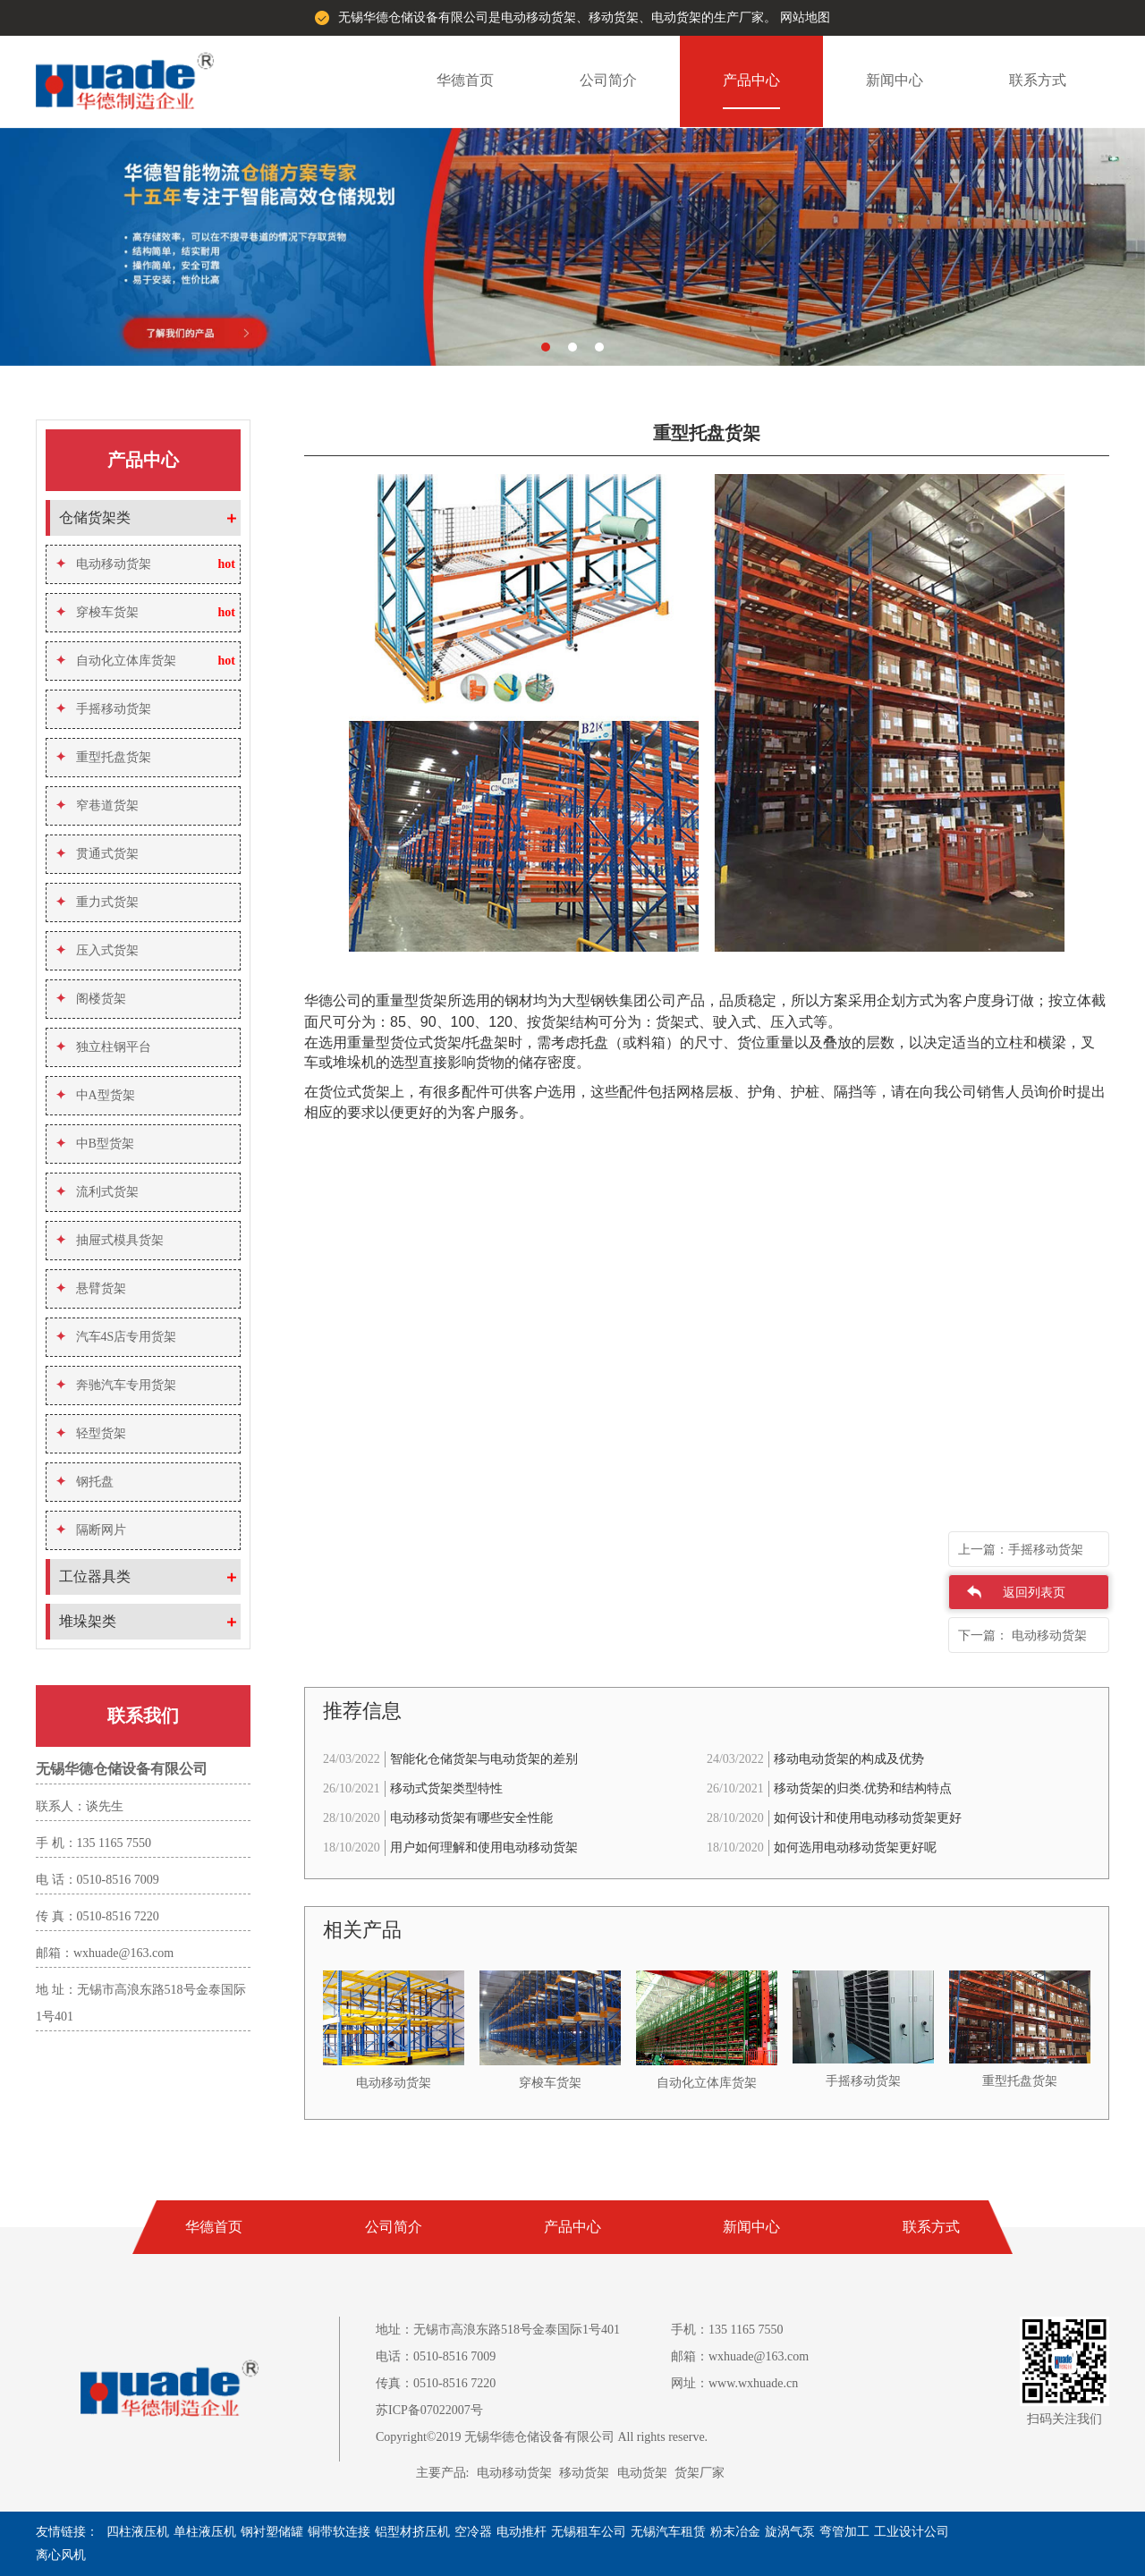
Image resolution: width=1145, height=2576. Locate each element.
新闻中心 (894, 80)
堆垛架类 (87, 1621)
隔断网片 (90, 1530)
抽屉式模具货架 (109, 1240)
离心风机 (61, 2555)
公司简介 (608, 80)
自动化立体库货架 (115, 660)
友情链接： (67, 2531)
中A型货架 (95, 1095)
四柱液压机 (137, 2531)
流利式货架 (97, 1192)
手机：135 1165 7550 (727, 2329)
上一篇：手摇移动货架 (1020, 1549)
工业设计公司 (911, 2531)
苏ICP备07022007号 (429, 2410)
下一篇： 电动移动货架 (1022, 1635)
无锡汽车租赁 (668, 2531)
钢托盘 (84, 1481)
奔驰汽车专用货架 (115, 1385)
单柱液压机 (205, 2531)
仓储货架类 (95, 517)
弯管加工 (844, 2531)
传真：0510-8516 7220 (436, 2383)
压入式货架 (97, 950)
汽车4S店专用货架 (115, 1336)
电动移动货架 (103, 564)
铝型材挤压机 (412, 2531)
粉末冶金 (735, 2531)
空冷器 (473, 2531)
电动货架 (642, 2472)
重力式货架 (97, 902)
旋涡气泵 (790, 2531)
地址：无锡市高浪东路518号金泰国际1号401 (498, 2329)
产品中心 (751, 80)
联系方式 (1037, 80)
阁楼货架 (90, 998)
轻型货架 (90, 1433)
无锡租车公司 (588, 2531)
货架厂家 (699, 2472)
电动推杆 (521, 2531)
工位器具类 (95, 1576)
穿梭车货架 (97, 612)
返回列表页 (1034, 1592)
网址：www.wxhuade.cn (734, 2383)
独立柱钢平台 (103, 1047)
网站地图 (805, 17)
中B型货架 (94, 1143)
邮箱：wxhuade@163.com (740, 2356)
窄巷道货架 (97, 805)
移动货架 (584, 2472)
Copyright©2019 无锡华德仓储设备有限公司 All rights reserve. (542, 2437)
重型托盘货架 (103, 757)
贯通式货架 (97, 853)
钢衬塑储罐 (272, 2531)
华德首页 (465, 80)
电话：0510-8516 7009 (436, 2356)
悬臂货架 (90, 1288)
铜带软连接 (339, 2531)
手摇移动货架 (103, 709)
